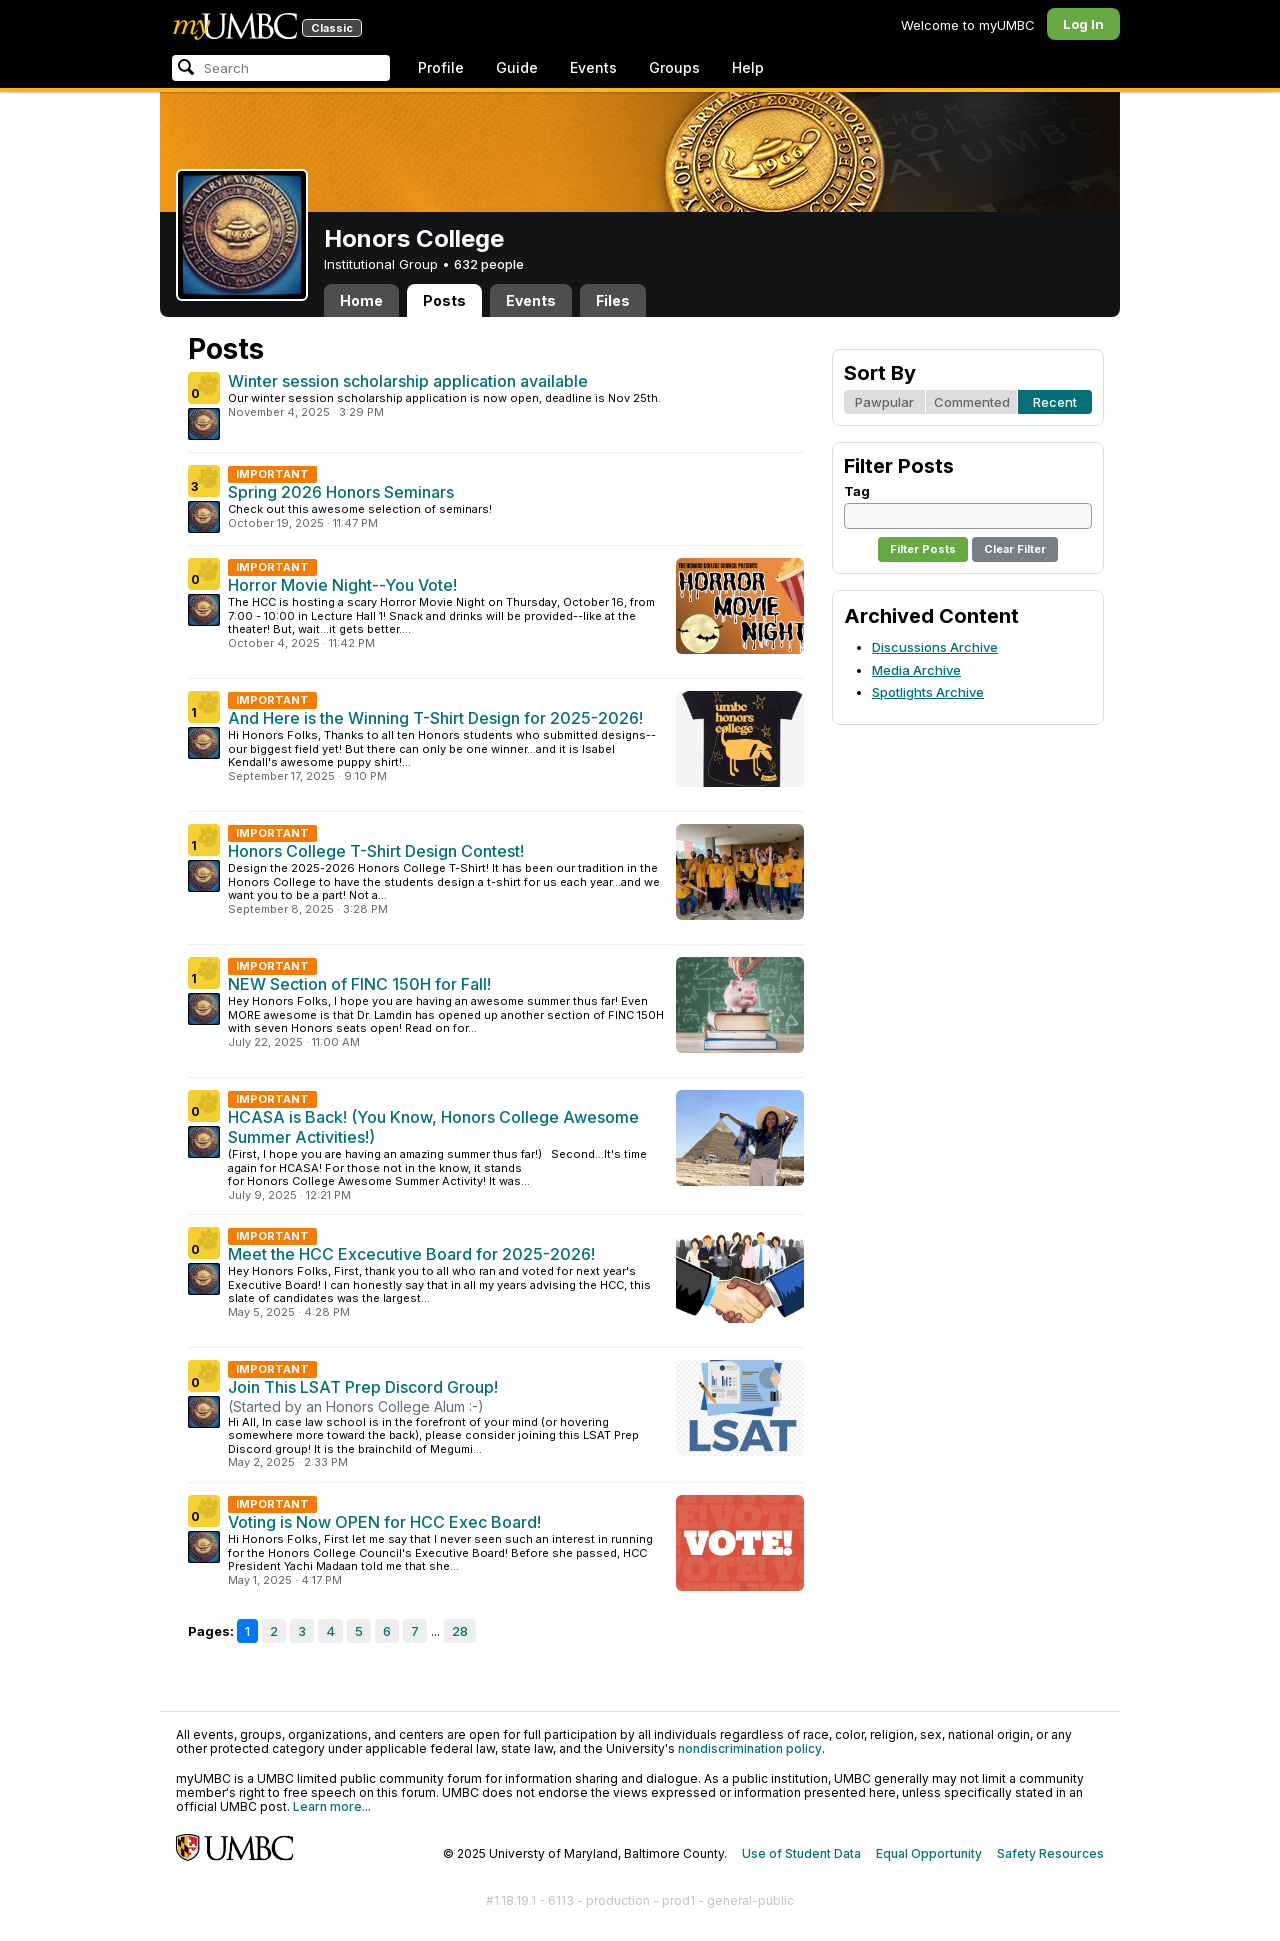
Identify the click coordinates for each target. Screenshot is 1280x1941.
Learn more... (332, 1806)
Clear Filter (1015, 549)
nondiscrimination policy (750, 1748)
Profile (441, 67)
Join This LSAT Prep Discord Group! (363, 1387)
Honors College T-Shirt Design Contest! (376, 851)
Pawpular (884, 402)
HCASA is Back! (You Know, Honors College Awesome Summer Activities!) (433, 1127)
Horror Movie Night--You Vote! (342, 585)
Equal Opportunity (929, 1853)
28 (460, 1631)
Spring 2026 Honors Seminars (341, 492)
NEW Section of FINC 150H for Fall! (359, 984)
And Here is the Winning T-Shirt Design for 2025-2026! (435, 718)
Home (361, 300)
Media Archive (916, 670)
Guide (517, 67)
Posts (444, 300)
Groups (674, 67)
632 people (489, 264)
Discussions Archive (935, 647)
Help (748, 67)
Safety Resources (1050, 1853)
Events (593, 67)
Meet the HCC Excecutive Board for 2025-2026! (411, 1254)
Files (613, 300)
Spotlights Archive (928, 692)
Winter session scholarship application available (408, 381)
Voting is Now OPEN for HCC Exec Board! (384, 1522)
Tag (857, 491)
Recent (1055, 402)
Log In (1083, 24)
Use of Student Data (801, 1853)
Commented (972, 402)
